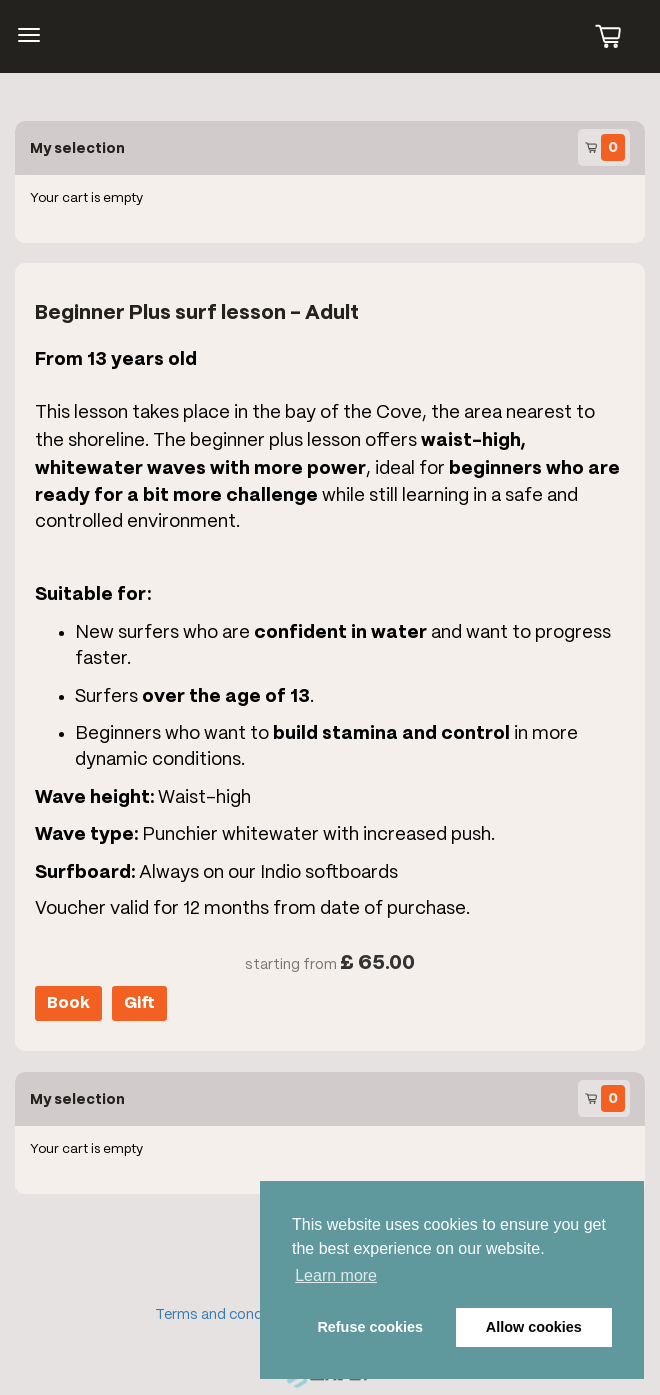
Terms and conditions (228, 1315)
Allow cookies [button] (534, 1327)
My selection (77, 148)
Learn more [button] (336, 1275)
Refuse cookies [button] (370, 1327)
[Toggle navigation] (29, 34)
